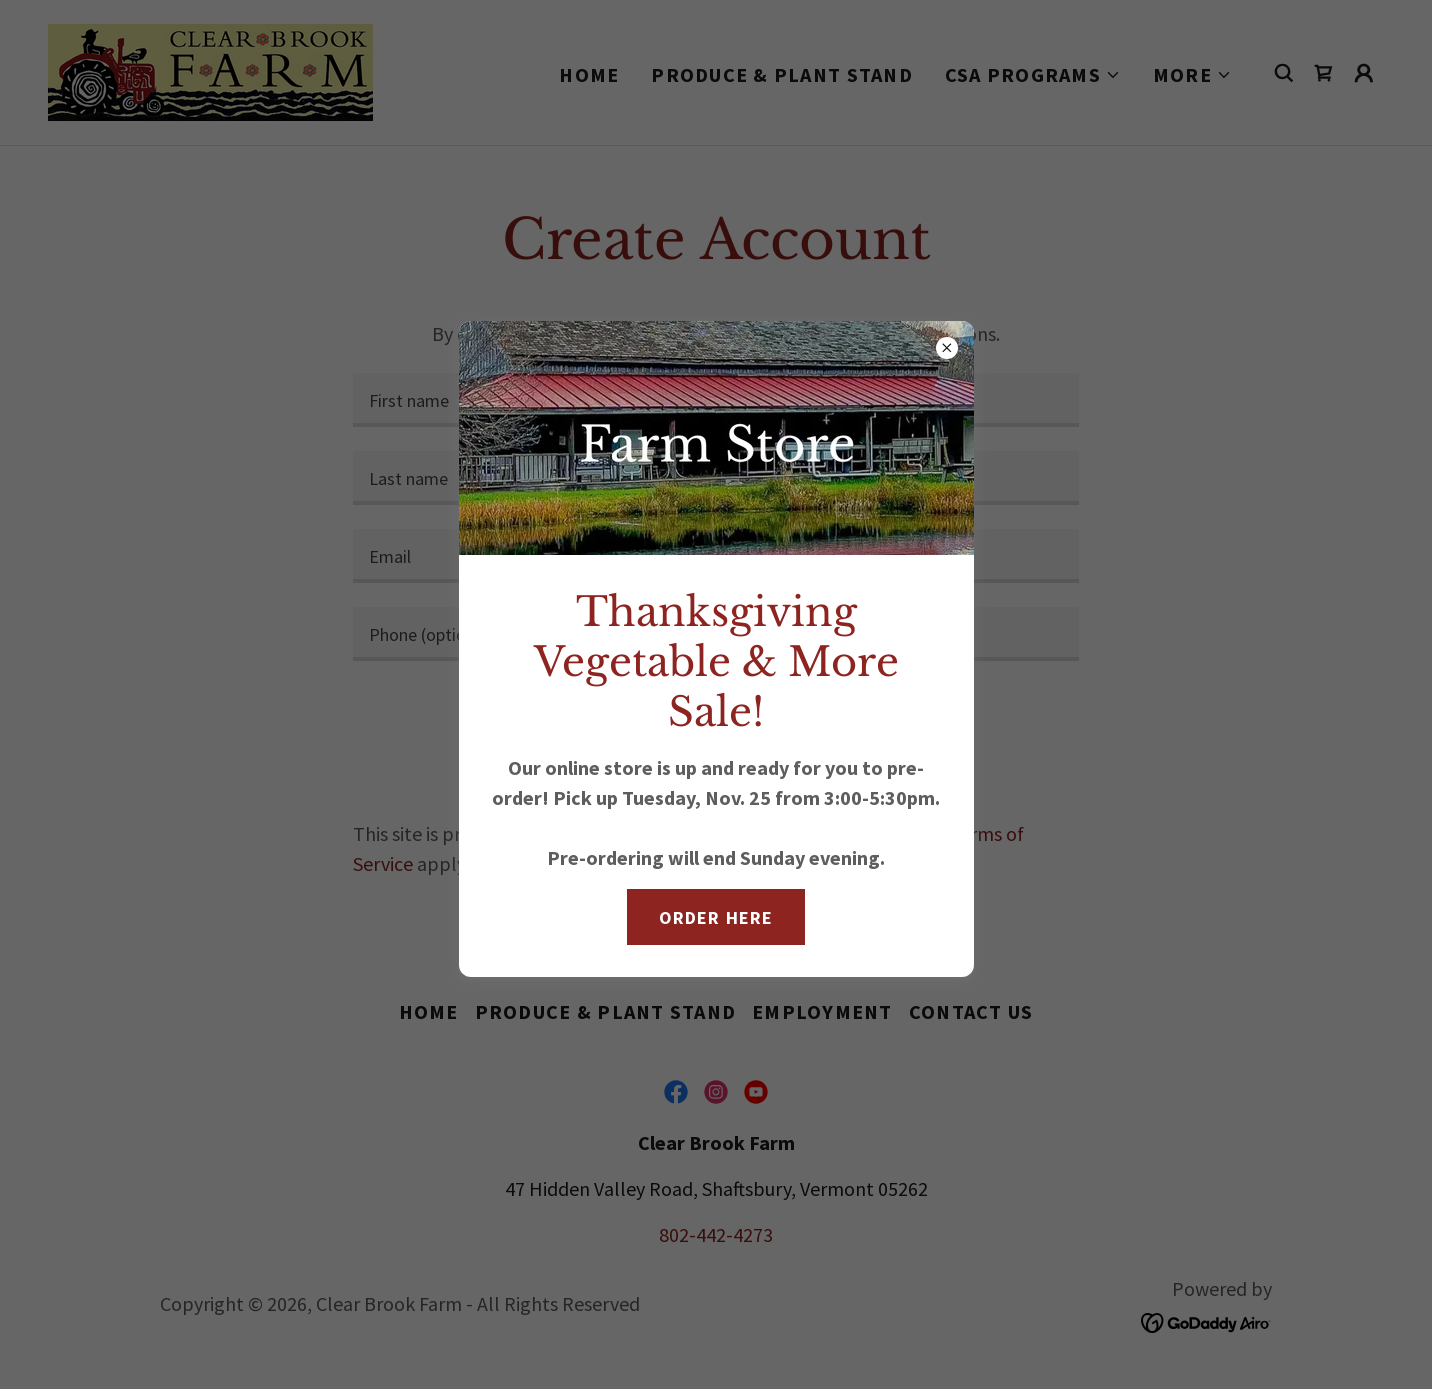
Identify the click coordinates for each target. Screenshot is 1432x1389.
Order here (716, 917)
